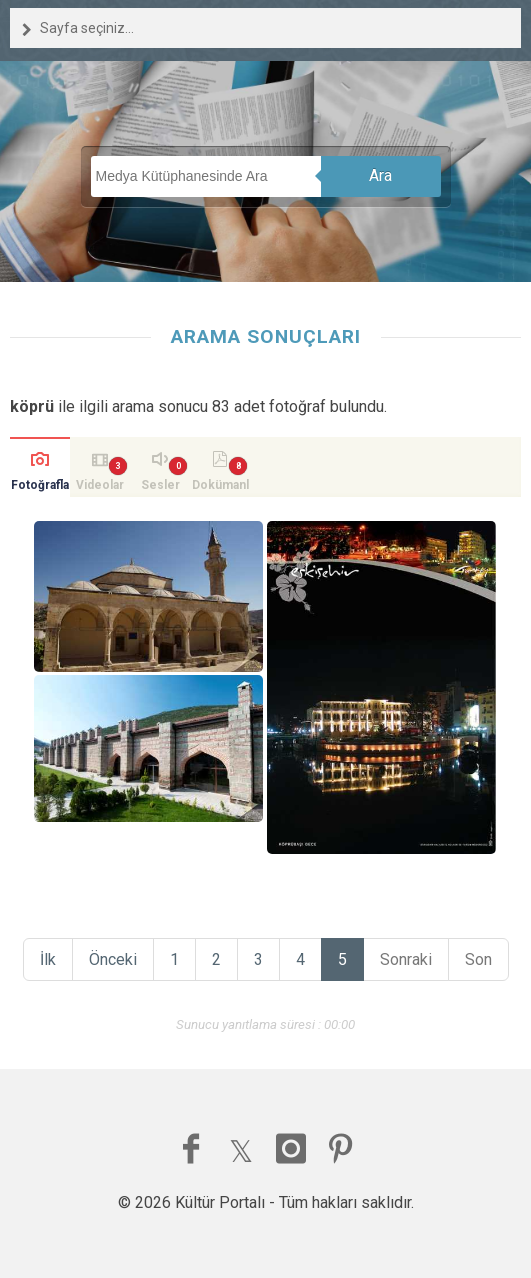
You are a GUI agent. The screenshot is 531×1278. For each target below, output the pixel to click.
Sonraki (406, 959)
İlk (48, 959)
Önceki (113, 959)
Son (478, 959)
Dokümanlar (220, 487)
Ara (380, 175)
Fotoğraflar (40, 487)
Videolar (100, 485)
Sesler (160, 485)
